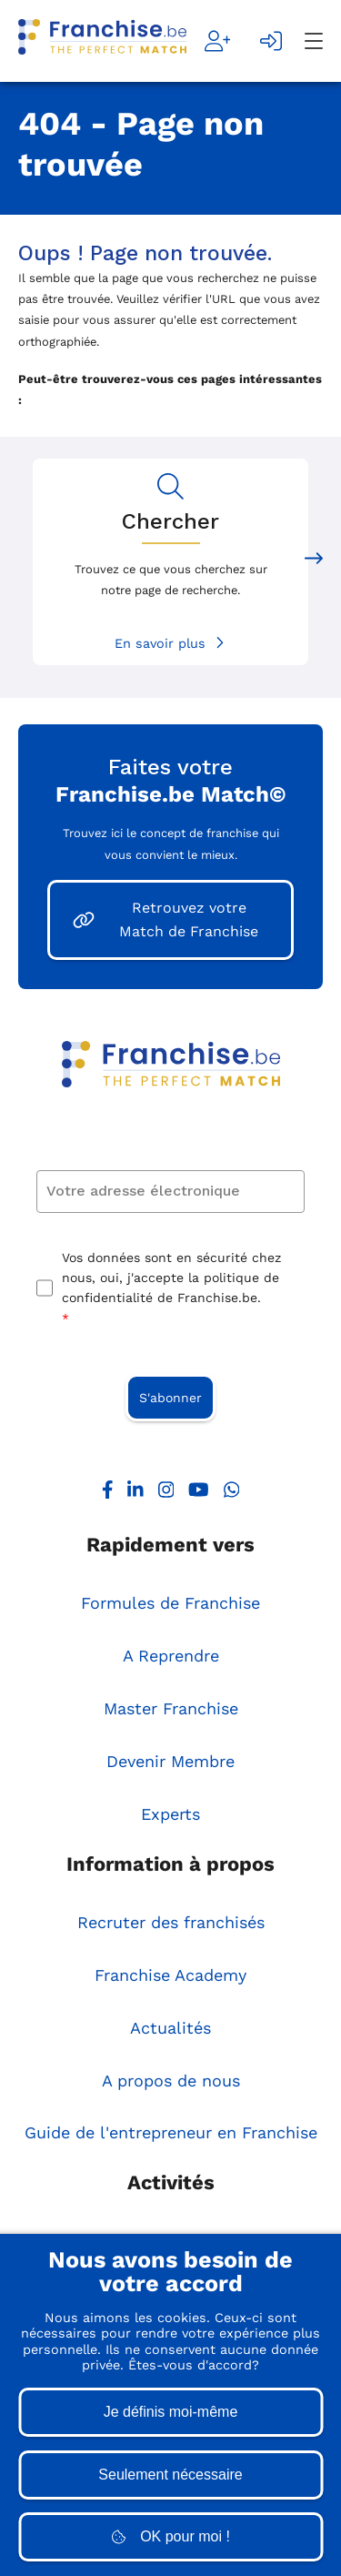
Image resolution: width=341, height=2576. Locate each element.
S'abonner (170, 1397)
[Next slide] (313, 562)
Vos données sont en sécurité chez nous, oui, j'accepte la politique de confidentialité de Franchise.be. (171, 1289)
